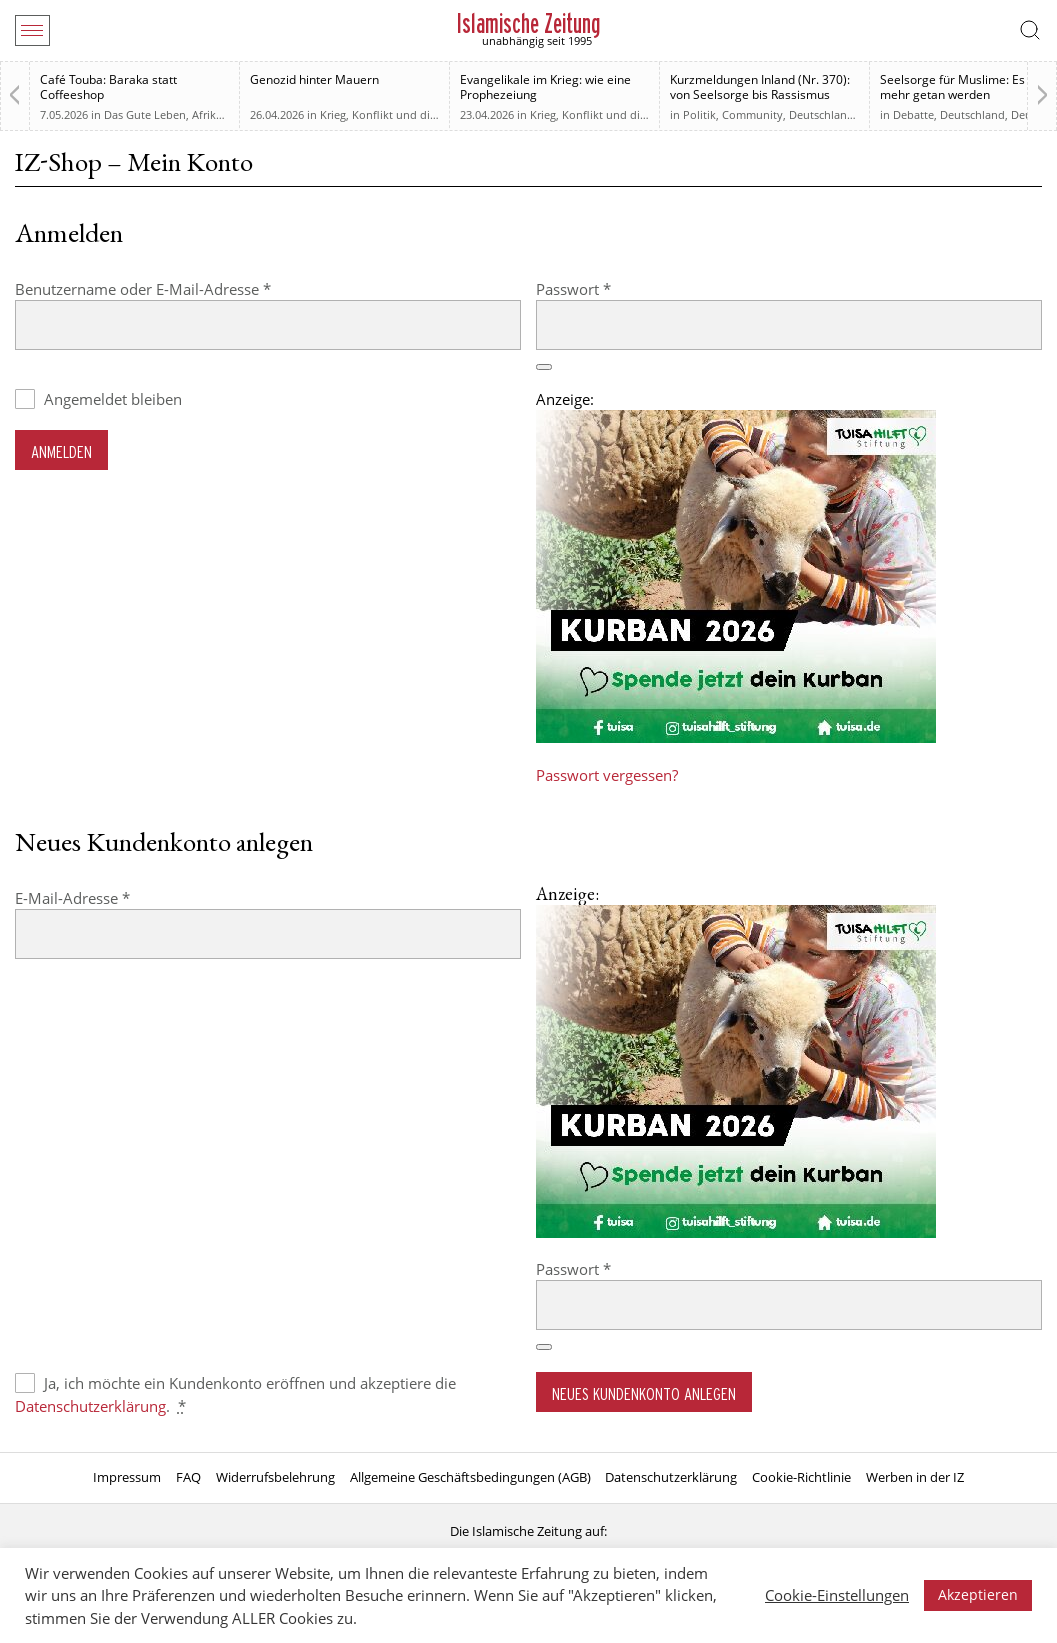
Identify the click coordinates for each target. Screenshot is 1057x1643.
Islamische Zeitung (528, 23)
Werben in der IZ (915, 1477)
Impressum (127, 1477)
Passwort (613, 288)
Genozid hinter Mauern (314, 79)
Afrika (207, 114)
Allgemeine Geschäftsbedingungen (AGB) (470, 1477)
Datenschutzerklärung (90, 1406)
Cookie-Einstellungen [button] (837, 1595)
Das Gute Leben (145, 114)
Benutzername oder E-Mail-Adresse (183, 288)
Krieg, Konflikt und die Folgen (397, 114)
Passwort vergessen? (607, 775)
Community (752, 114)
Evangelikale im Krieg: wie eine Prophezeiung (545, 87)
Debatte (913, 114)
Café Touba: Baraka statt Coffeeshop (108, 87)
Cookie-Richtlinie (801, 1477)
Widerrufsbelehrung (275, 1477)
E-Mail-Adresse (112, 897)
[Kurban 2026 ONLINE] (736, 737)
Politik (699, 114)
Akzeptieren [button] (978, 1594)
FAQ (188, 1477)
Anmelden (61, 451)
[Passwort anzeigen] (544, 367)
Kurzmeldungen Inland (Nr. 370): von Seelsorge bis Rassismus (760, 87)
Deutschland (821, 114)
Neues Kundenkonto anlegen (644, 1393)
